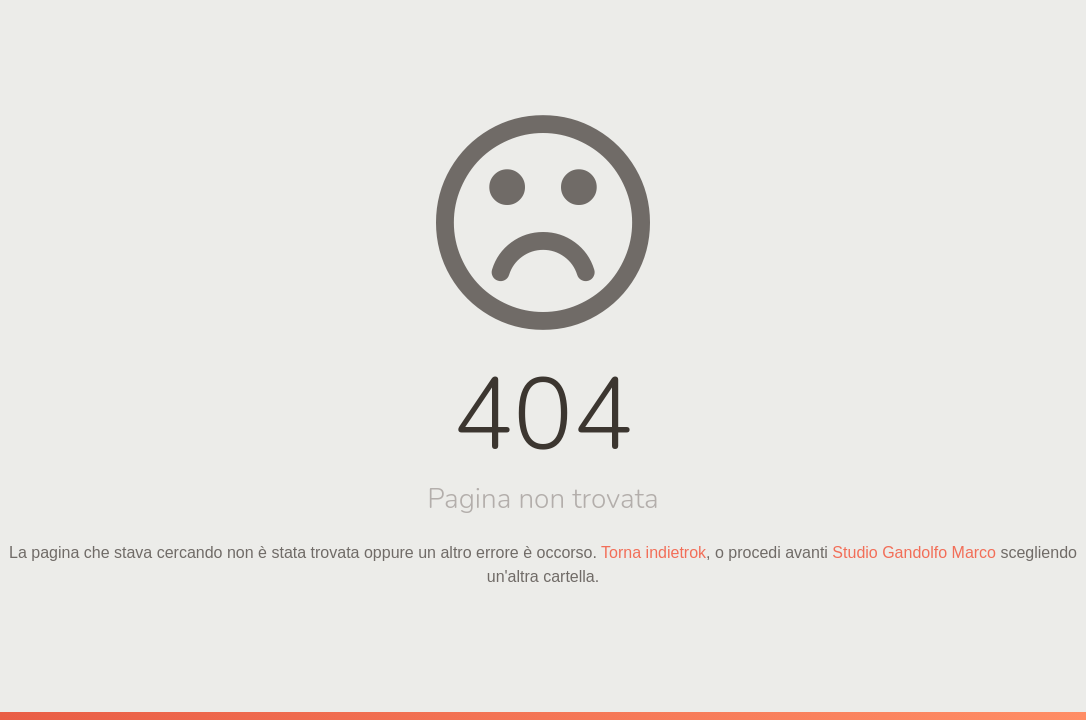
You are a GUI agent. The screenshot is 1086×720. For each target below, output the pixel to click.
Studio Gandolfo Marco (914, 552)
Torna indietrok (653, 552)
